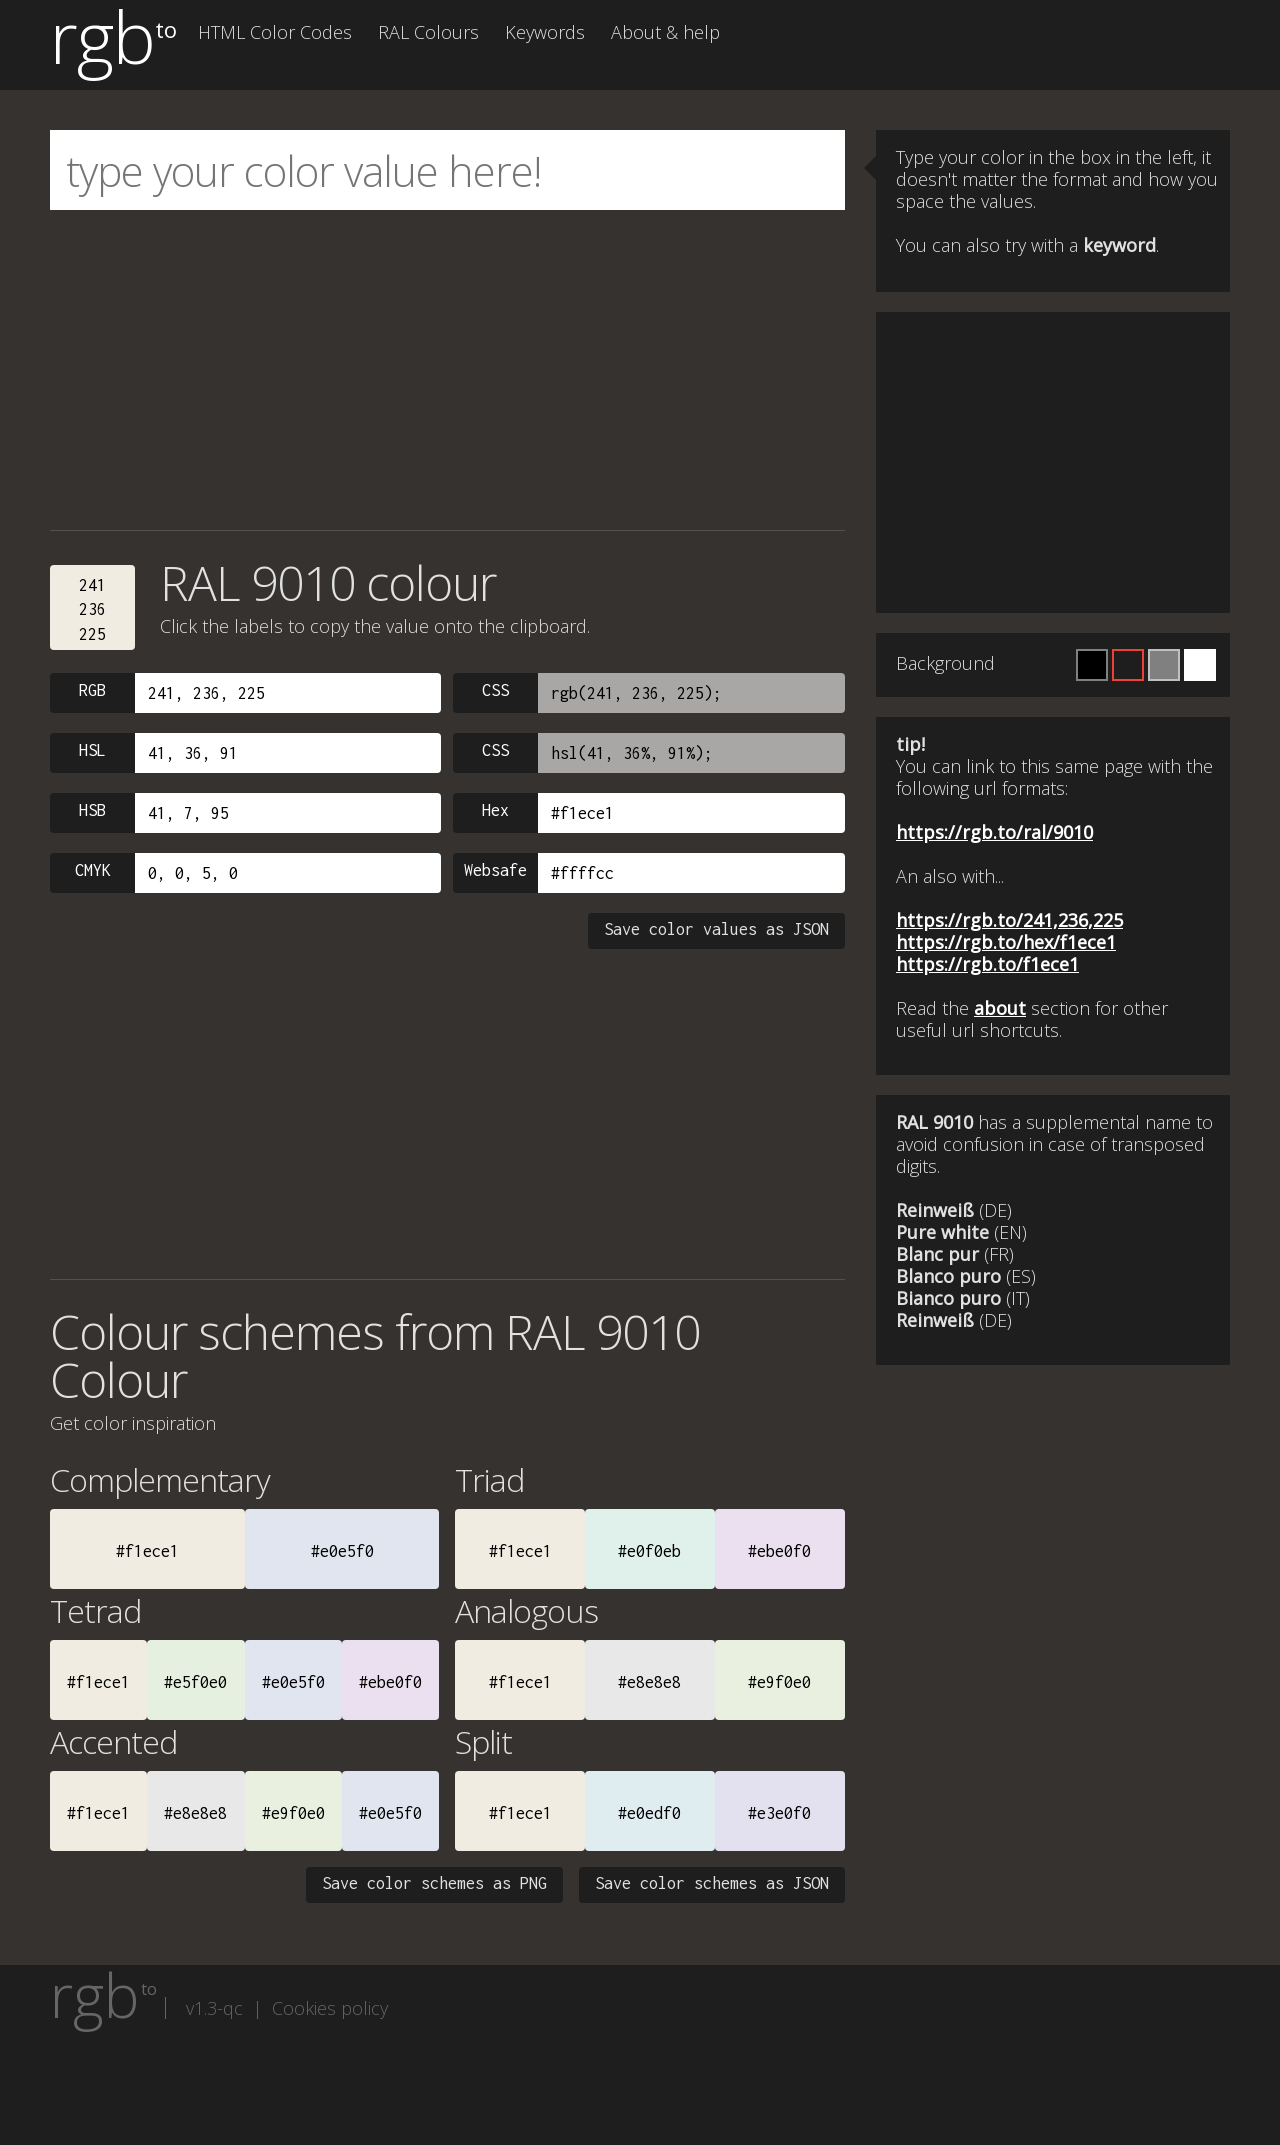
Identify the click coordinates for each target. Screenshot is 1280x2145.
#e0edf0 (649, 1813)
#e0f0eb (649, 1551)
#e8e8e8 (649, 1682)
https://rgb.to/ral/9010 (994, 832)
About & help (665, 32)
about (1000, 1008)
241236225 (92, 609)
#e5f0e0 (195, 1682)
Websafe (495, 870)
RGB (92, 690)
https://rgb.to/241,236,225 (1009, 920)
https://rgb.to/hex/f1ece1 (1006, 942)
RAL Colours (428, 32)
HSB (92, 810)
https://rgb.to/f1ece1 (987, 964)
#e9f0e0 (779, 1682)
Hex (495, 810)
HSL (92, 750)
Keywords (545, 32)
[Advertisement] (447, 370)
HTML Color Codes (275, 32)
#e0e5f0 (342, 1551)
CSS (495, 690)
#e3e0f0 (779, 1813)
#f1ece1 (147, 1551)
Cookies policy (330, 2008)
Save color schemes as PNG (434, 1883)
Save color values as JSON (716, 929)
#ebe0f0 (779, 1551)
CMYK (93, 870)
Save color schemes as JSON (712, 1883)
